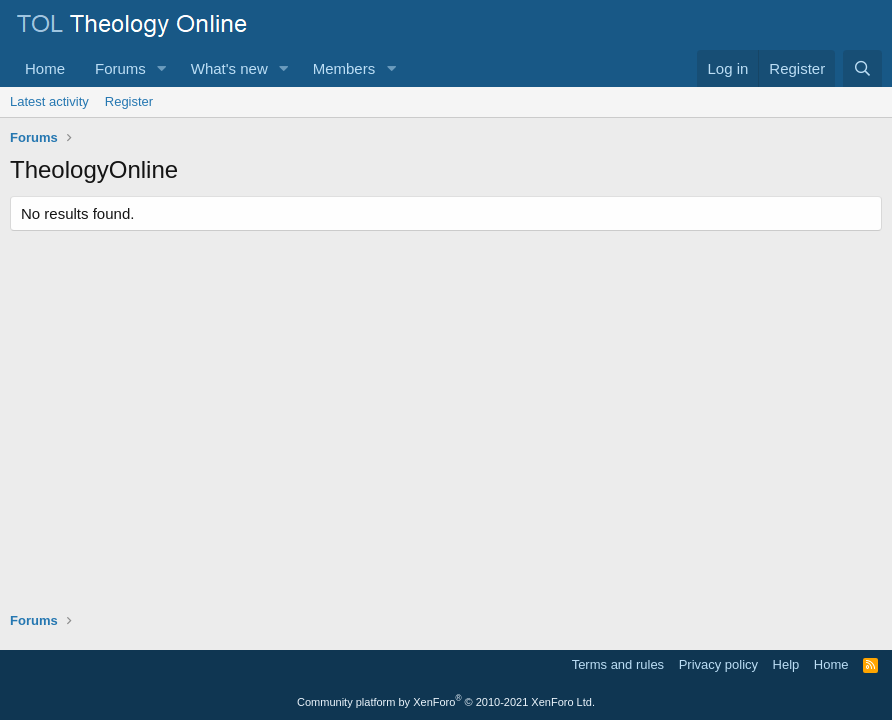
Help (786, 664)
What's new (229, 68)
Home (45, 68)
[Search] (862, 68)
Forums (120, 68)
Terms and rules (618, 664)
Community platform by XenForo (446, 702)
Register (129, 101)
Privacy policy (718, 664)
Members (344, 68)
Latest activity (49, 101)
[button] (162, 68)
